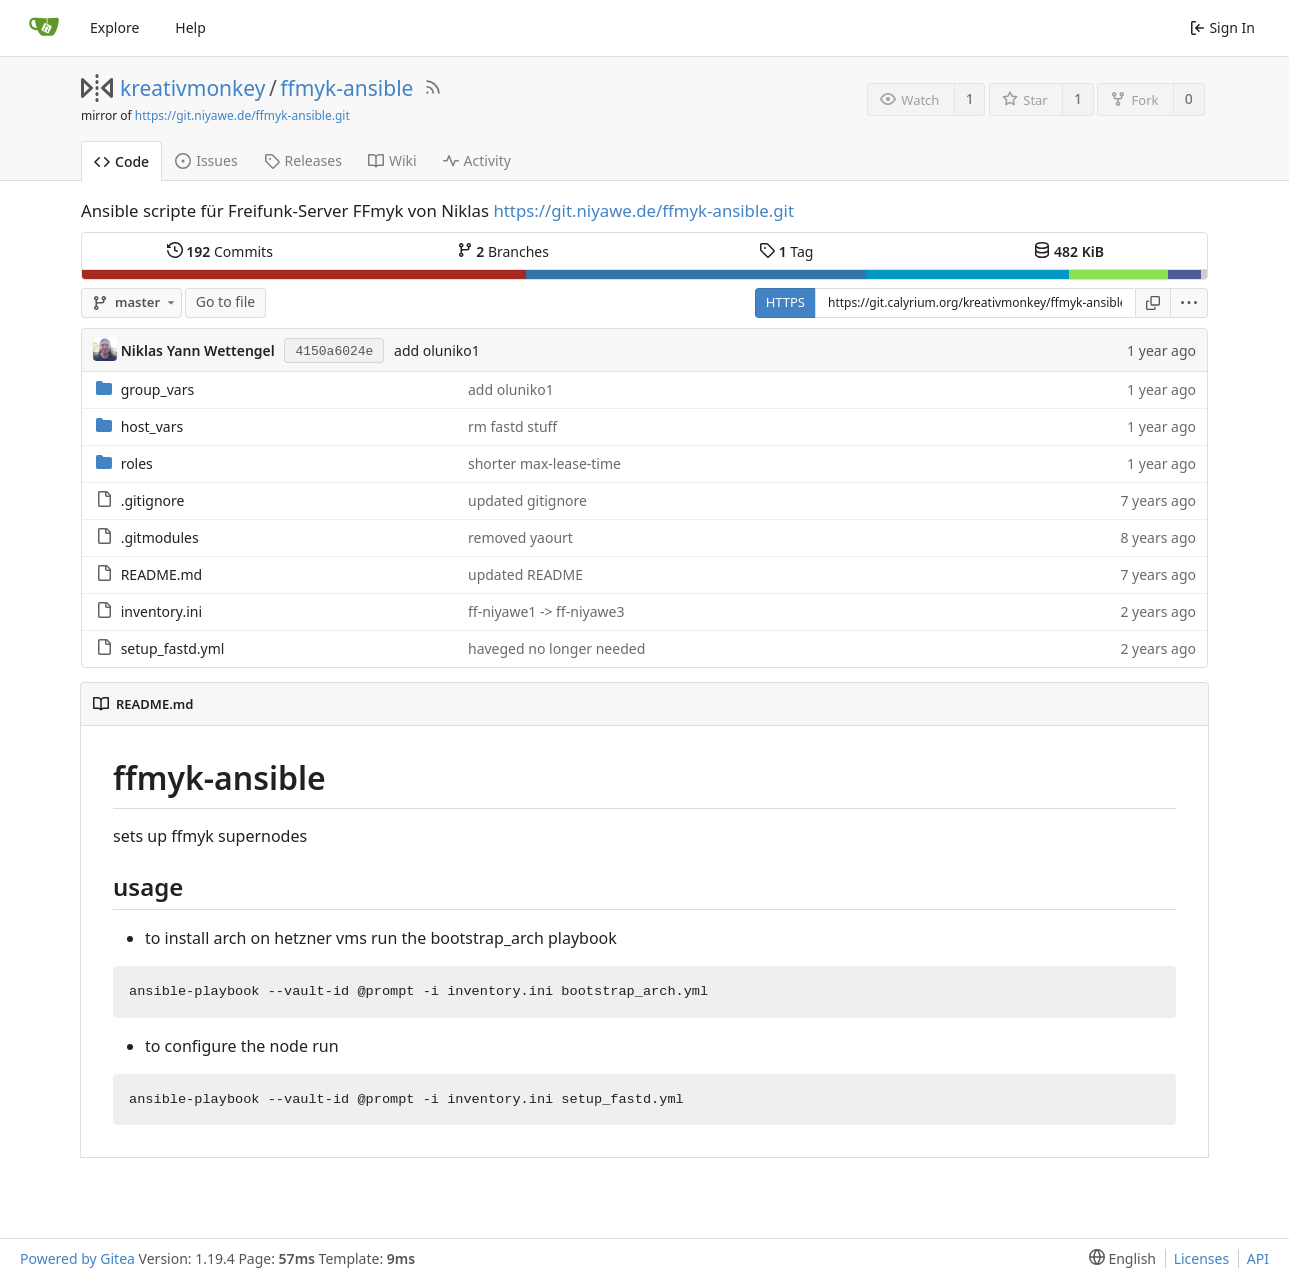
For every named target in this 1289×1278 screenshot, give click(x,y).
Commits (220, 251)
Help (190, 27)
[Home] (44, 28)
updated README (525, 574)
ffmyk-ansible (346, 88)
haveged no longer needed (556, 648)
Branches (503, 251)
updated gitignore (527, 500)
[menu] (1189, 303)
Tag (786, 251)
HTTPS (785, 302)
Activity (477, 160)
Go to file (225, 301)
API (1258, 1258)
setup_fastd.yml (173, 648)
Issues (206, 160)
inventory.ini (161, 611)
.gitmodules (160, 537)
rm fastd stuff (512, 426)
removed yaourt (520, 537)
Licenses (1202, 1258)
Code (121, 161)
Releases (303, 160)
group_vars (158, 389)
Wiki (392, 160)
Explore (114, 27)
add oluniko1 (437, 350)
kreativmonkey (192, 88)
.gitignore (153, 500)
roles (137, 463)
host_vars (152, 426)
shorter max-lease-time (544, 463)
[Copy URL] (1153, 303)
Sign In (1222, 27)
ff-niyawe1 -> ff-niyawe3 (546, 611)
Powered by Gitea (77, 1258)
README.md (162, 574)
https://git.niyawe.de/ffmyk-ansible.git (242, 115)
